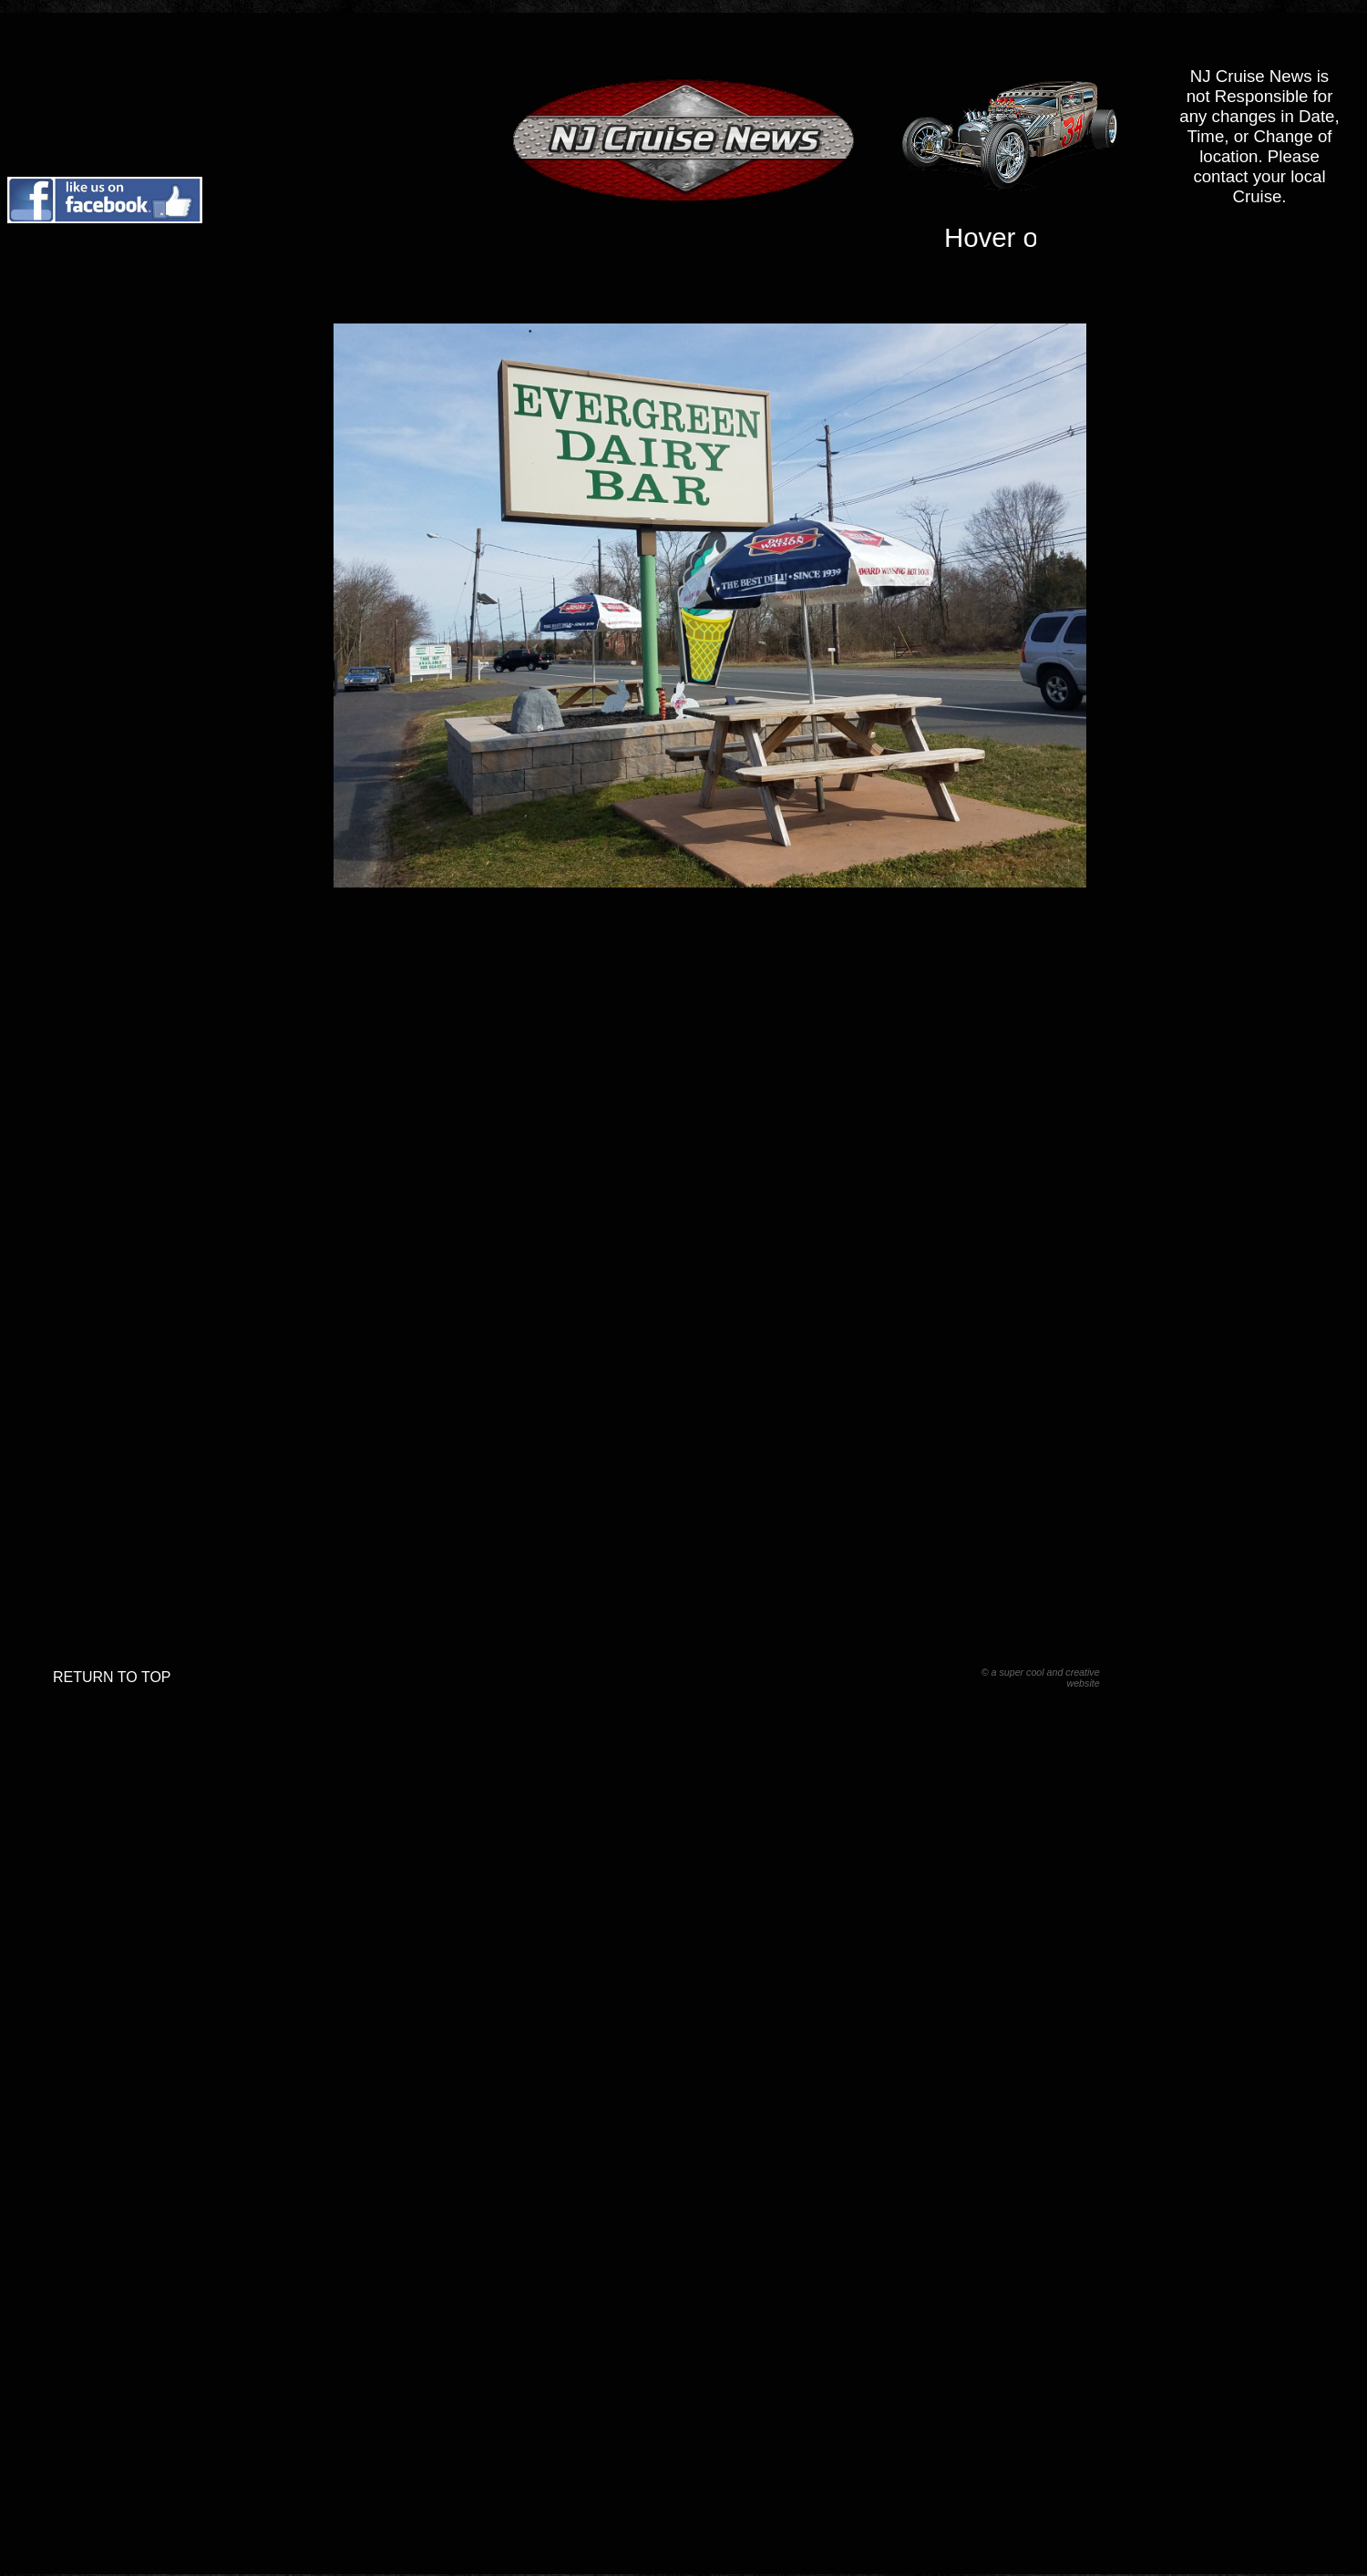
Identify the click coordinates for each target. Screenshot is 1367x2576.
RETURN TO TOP (112, 1677)
